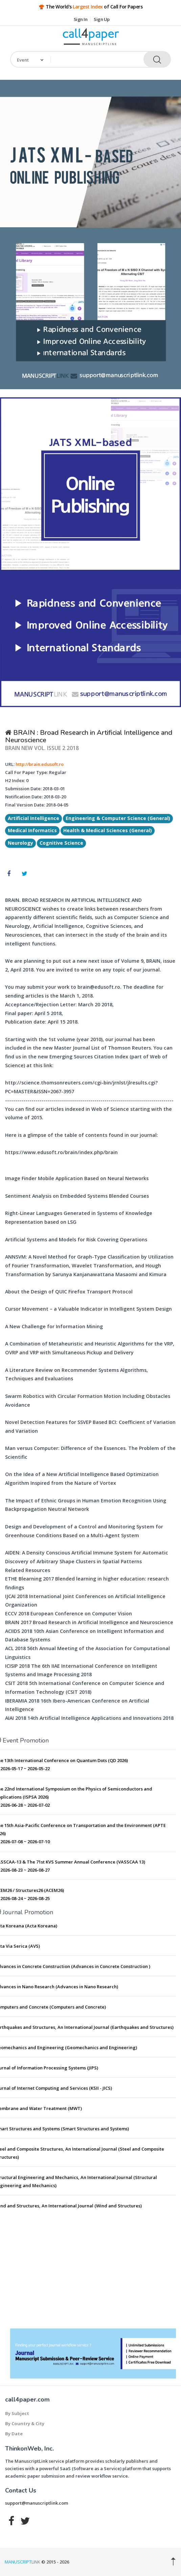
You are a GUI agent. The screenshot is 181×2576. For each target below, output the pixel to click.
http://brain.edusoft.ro (40, 764)
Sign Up (102, 19)
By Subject (17, 2413)
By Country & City (24, 2423)
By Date (14, 2434)
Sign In (81, 19)
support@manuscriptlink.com (36, 2503)
